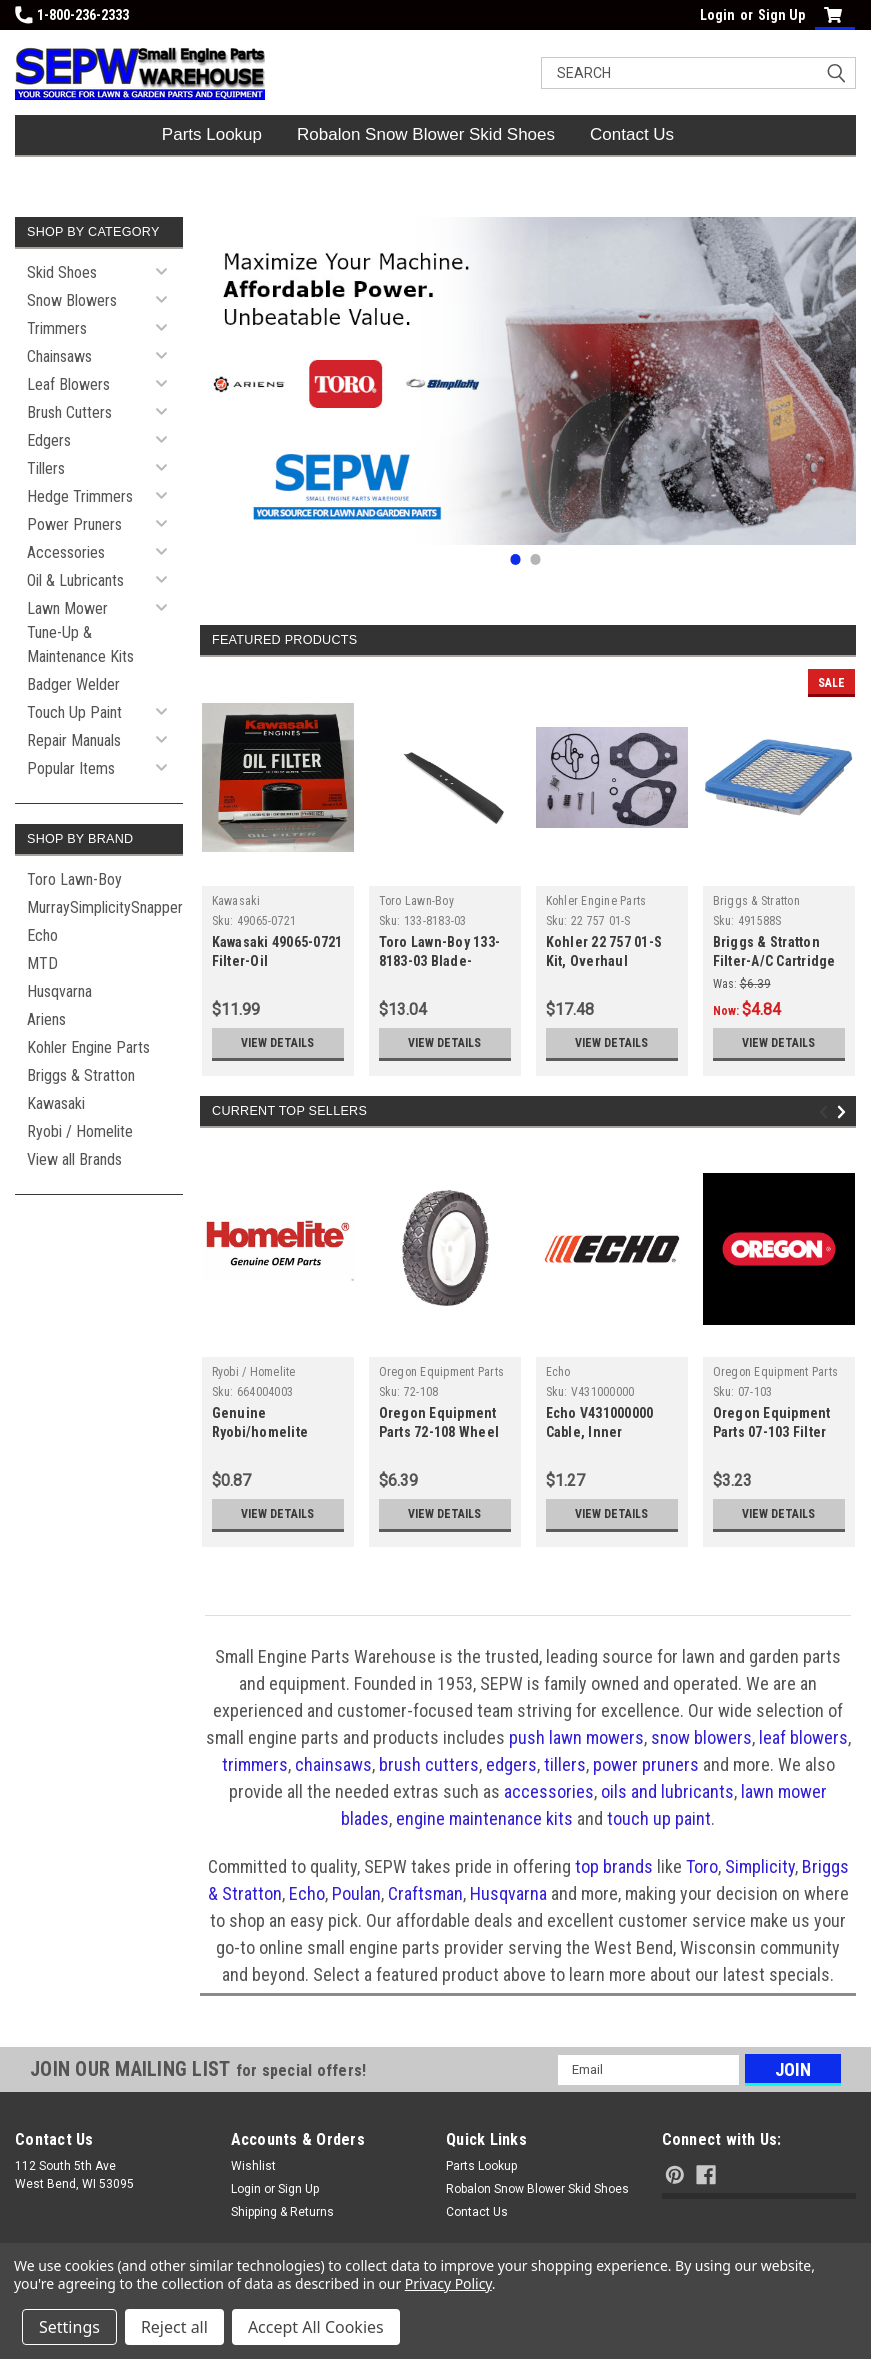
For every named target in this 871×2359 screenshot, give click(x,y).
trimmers (255, 1764)
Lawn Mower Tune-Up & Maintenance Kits (80, 632)
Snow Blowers (72, 300)
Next (844, 1112)
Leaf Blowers (68, 384)
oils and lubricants (667, 1791)
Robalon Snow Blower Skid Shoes (426, 134)
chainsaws (333, 1764)
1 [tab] (515, 559)
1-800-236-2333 (72, 15)
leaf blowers (803, 1737)
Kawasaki (56, 1103)
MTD (42, 963)
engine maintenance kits (484, 1818)
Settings (69, 2327)
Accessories (66, 552)
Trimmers (57, 328)
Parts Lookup (212, 134)
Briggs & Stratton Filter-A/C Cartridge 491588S (774, 961)
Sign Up (781, 15)
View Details (277, 1043)
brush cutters (429, 1764)
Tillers (46, 468)
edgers (511, 1764)
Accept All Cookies (316, 2327)
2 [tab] (535, 559)
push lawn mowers (576, 1737)
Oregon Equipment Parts (442, 1372)
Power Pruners (74, 524)
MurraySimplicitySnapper (105, 907)
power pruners (646, 1764)
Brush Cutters (69, 412)
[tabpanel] (528, 381)
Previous (826, 1112)
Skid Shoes (62, 272)
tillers (565, 1764)
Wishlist (253, 2166)
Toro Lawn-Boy (74, 879)
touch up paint (659, 1818)
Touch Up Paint (74, 712)
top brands (614, 1866)
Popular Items (71, 768)
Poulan (356, 1893)
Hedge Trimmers (80, 496)
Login (717, 15)
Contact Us (632, 134)
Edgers (49, 440)
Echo (42, 935)
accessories (549, 1791)
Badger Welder (73, 684)
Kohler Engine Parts (88, 1047)
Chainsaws (59, 356)
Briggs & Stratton (81, 1075)
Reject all (174, 2327)
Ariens (46, 1019)
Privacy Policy (448, 2283)
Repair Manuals (74, 740)
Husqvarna (59, 991)
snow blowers (701, 1737)
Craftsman (425, 1893)
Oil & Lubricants (75, 580)
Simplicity (760, 1866)
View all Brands (74, 1159)
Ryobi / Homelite (80, 1131)
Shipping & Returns (282, 2212)
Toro (702, 1866)
